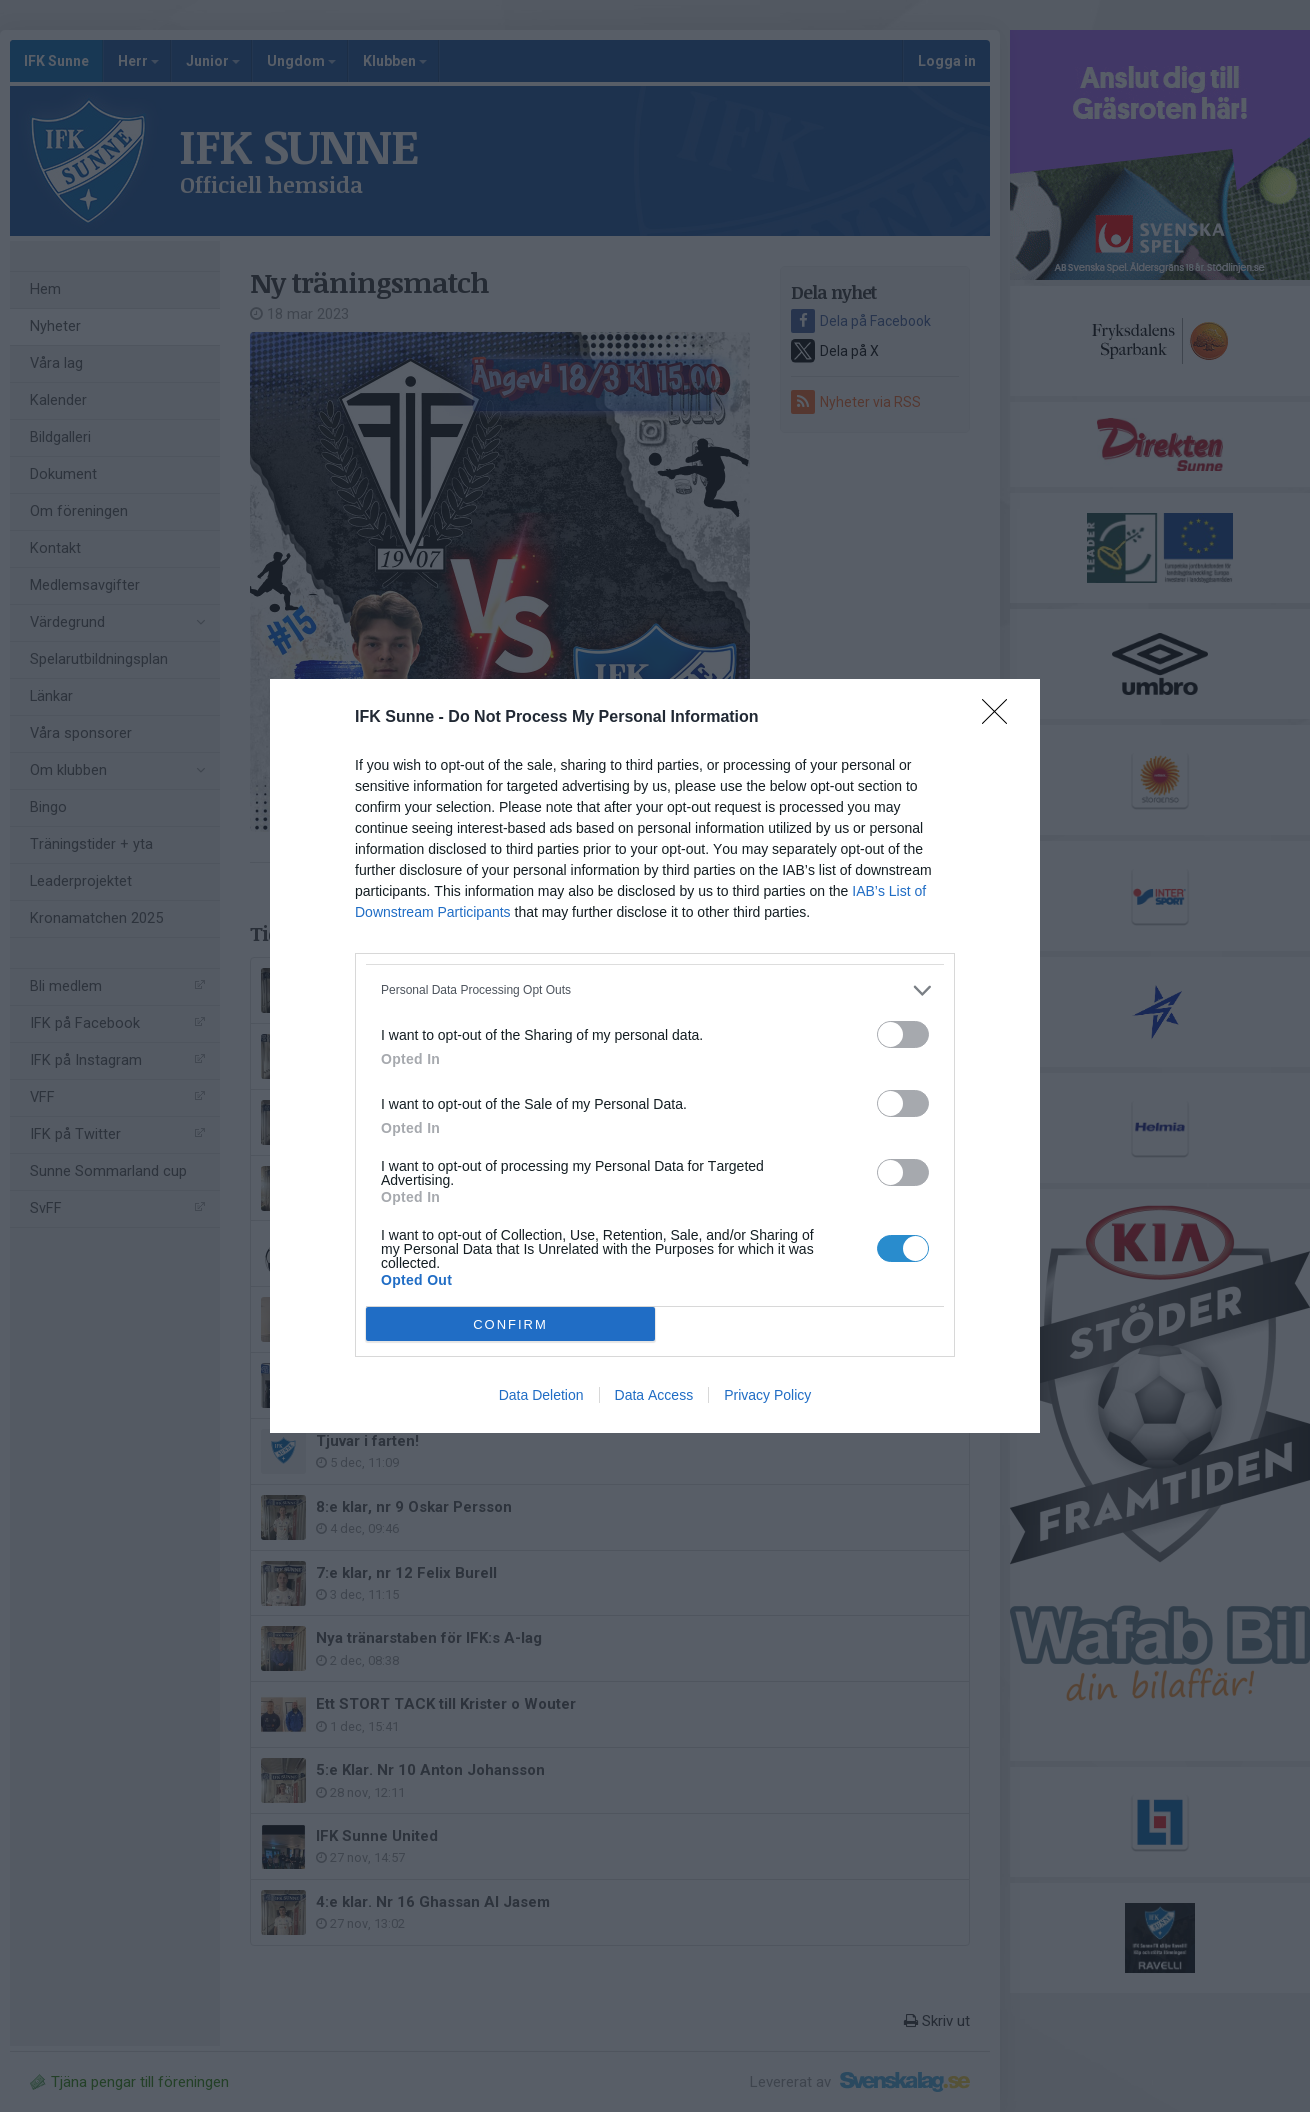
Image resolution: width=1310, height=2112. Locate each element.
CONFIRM (510, 1324)
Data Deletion (541, 1395)
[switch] (903, 1034)
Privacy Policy (767, 1395)
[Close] (1001, 718)
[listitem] (655, 990)
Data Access (654, 1395)
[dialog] (655, 1056)
